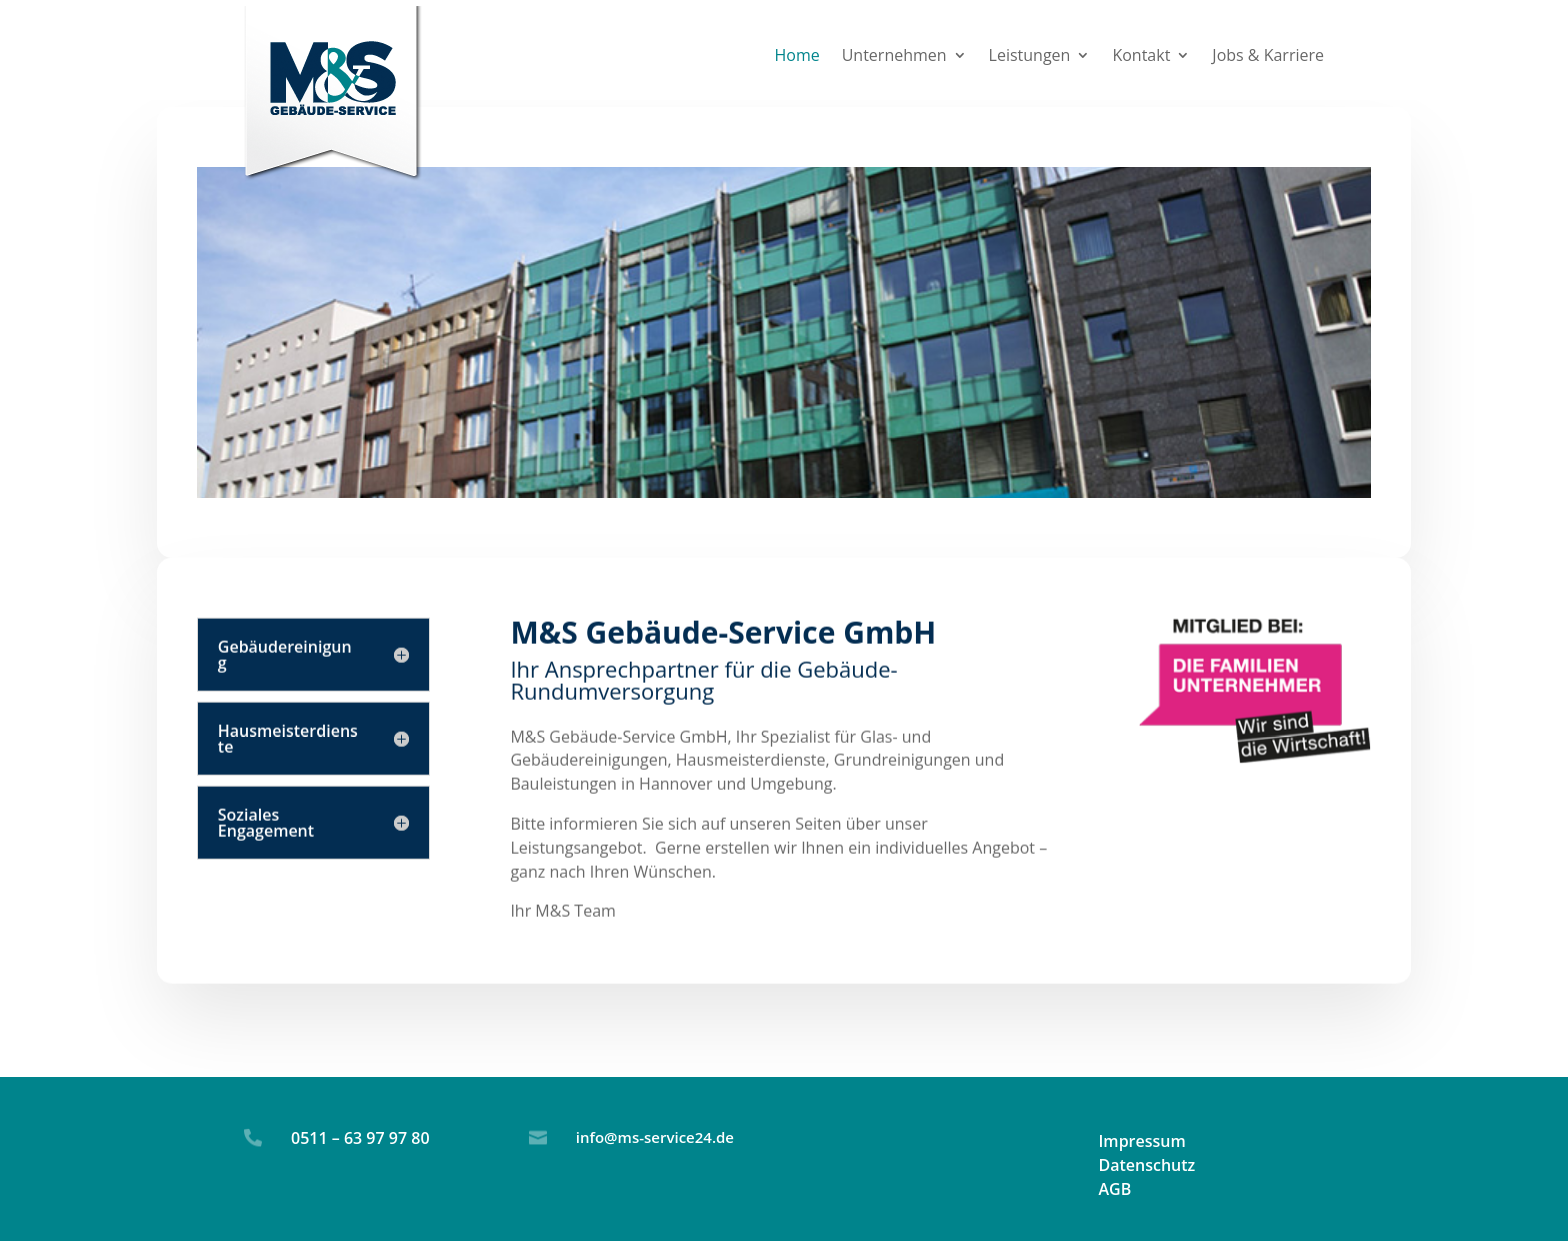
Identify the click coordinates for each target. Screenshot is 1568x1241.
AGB (1114, 1189)
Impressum (1141, 1141)
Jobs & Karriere (1268, 57)
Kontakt (1141, 57)
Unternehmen (894, 57)
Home (796, 57)
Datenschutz (1146, 1165)
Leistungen (1030, 57)
